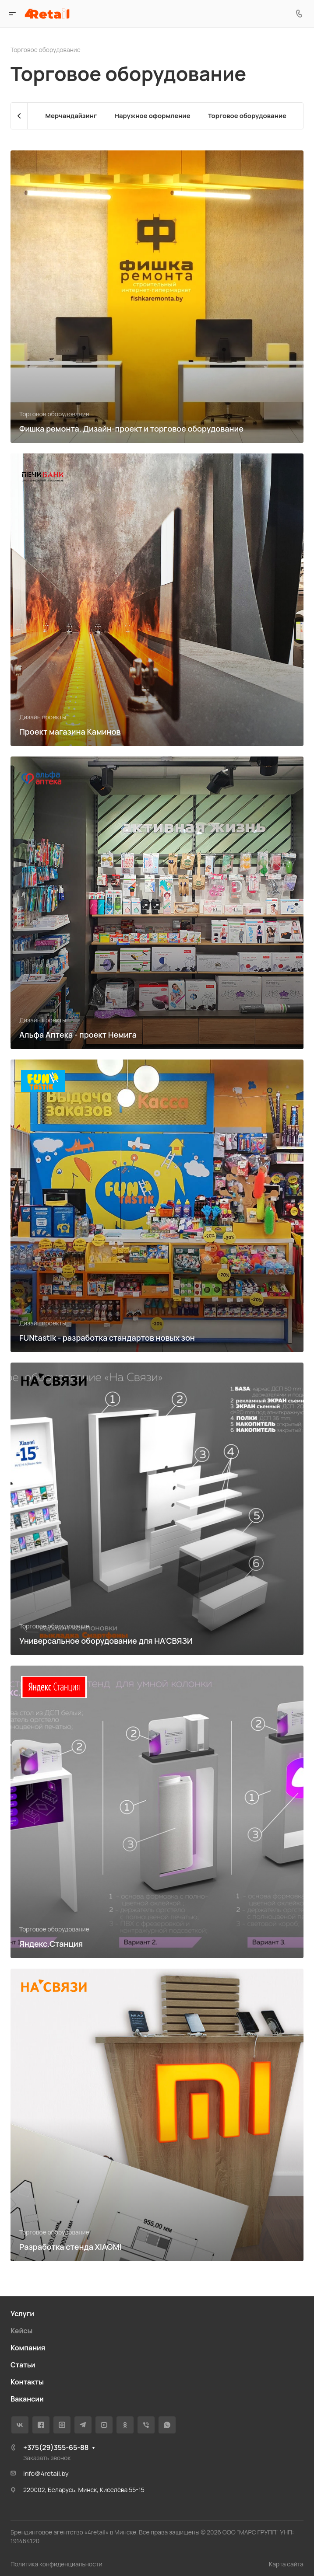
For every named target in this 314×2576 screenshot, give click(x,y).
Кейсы (21, 2330)
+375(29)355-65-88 (55, 2447)
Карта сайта (286, 2564)
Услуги (22, 2313)
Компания (28, 2348)
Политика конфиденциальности (56, 2564)
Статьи (23, 2365)
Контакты (27, 2382)
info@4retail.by (46, 2473)
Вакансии (27, 2399)
